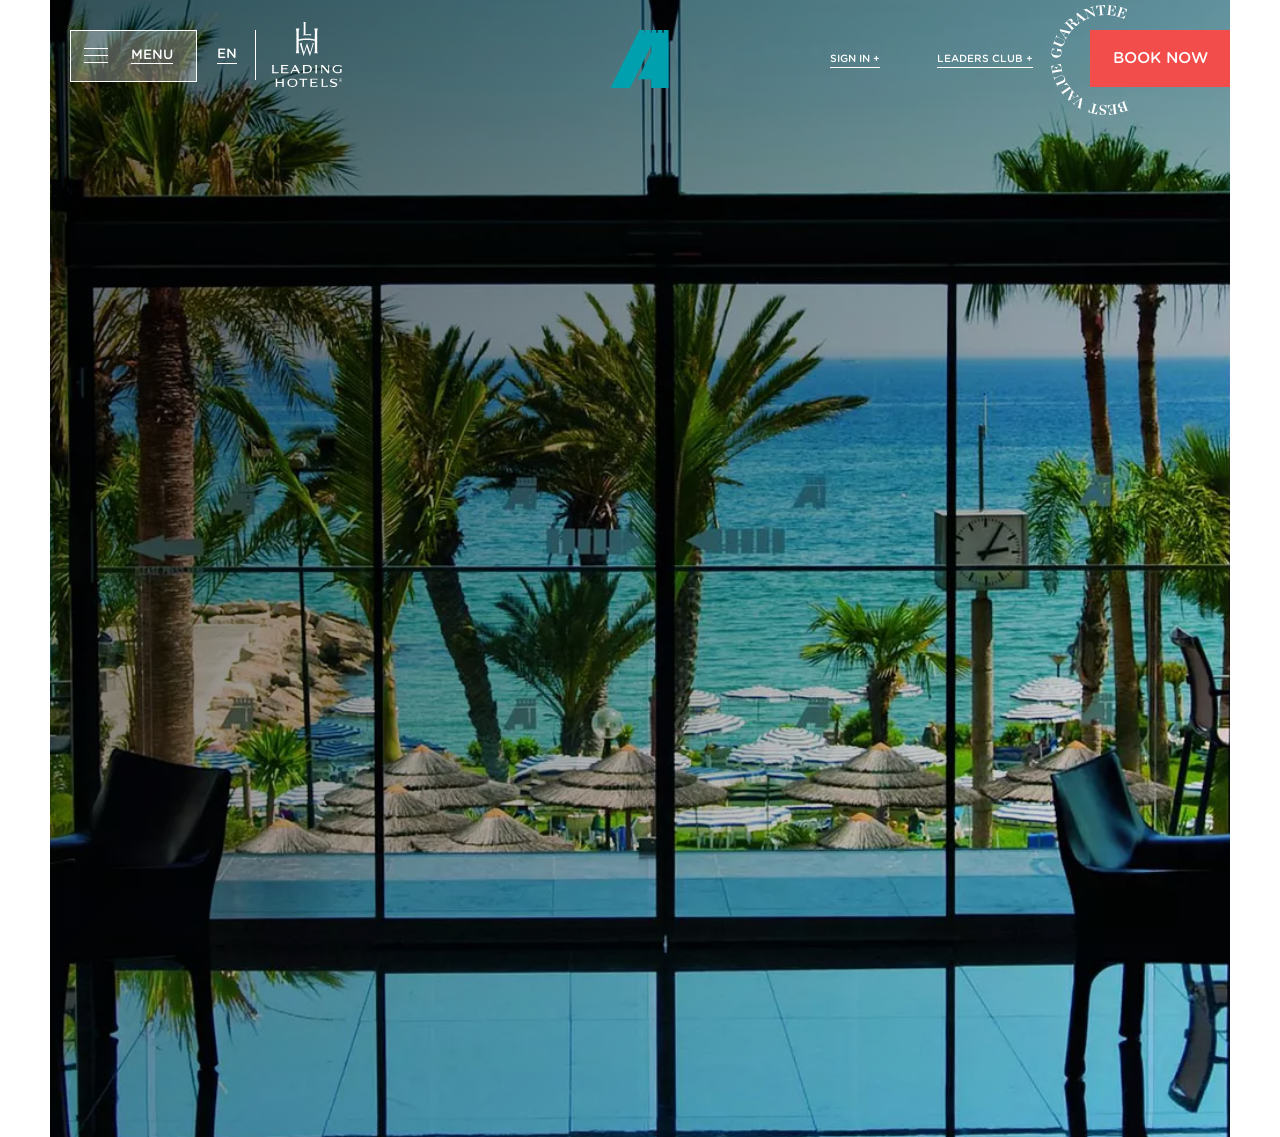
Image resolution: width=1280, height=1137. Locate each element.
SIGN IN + (855, 58)
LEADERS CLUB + (985, 58)
